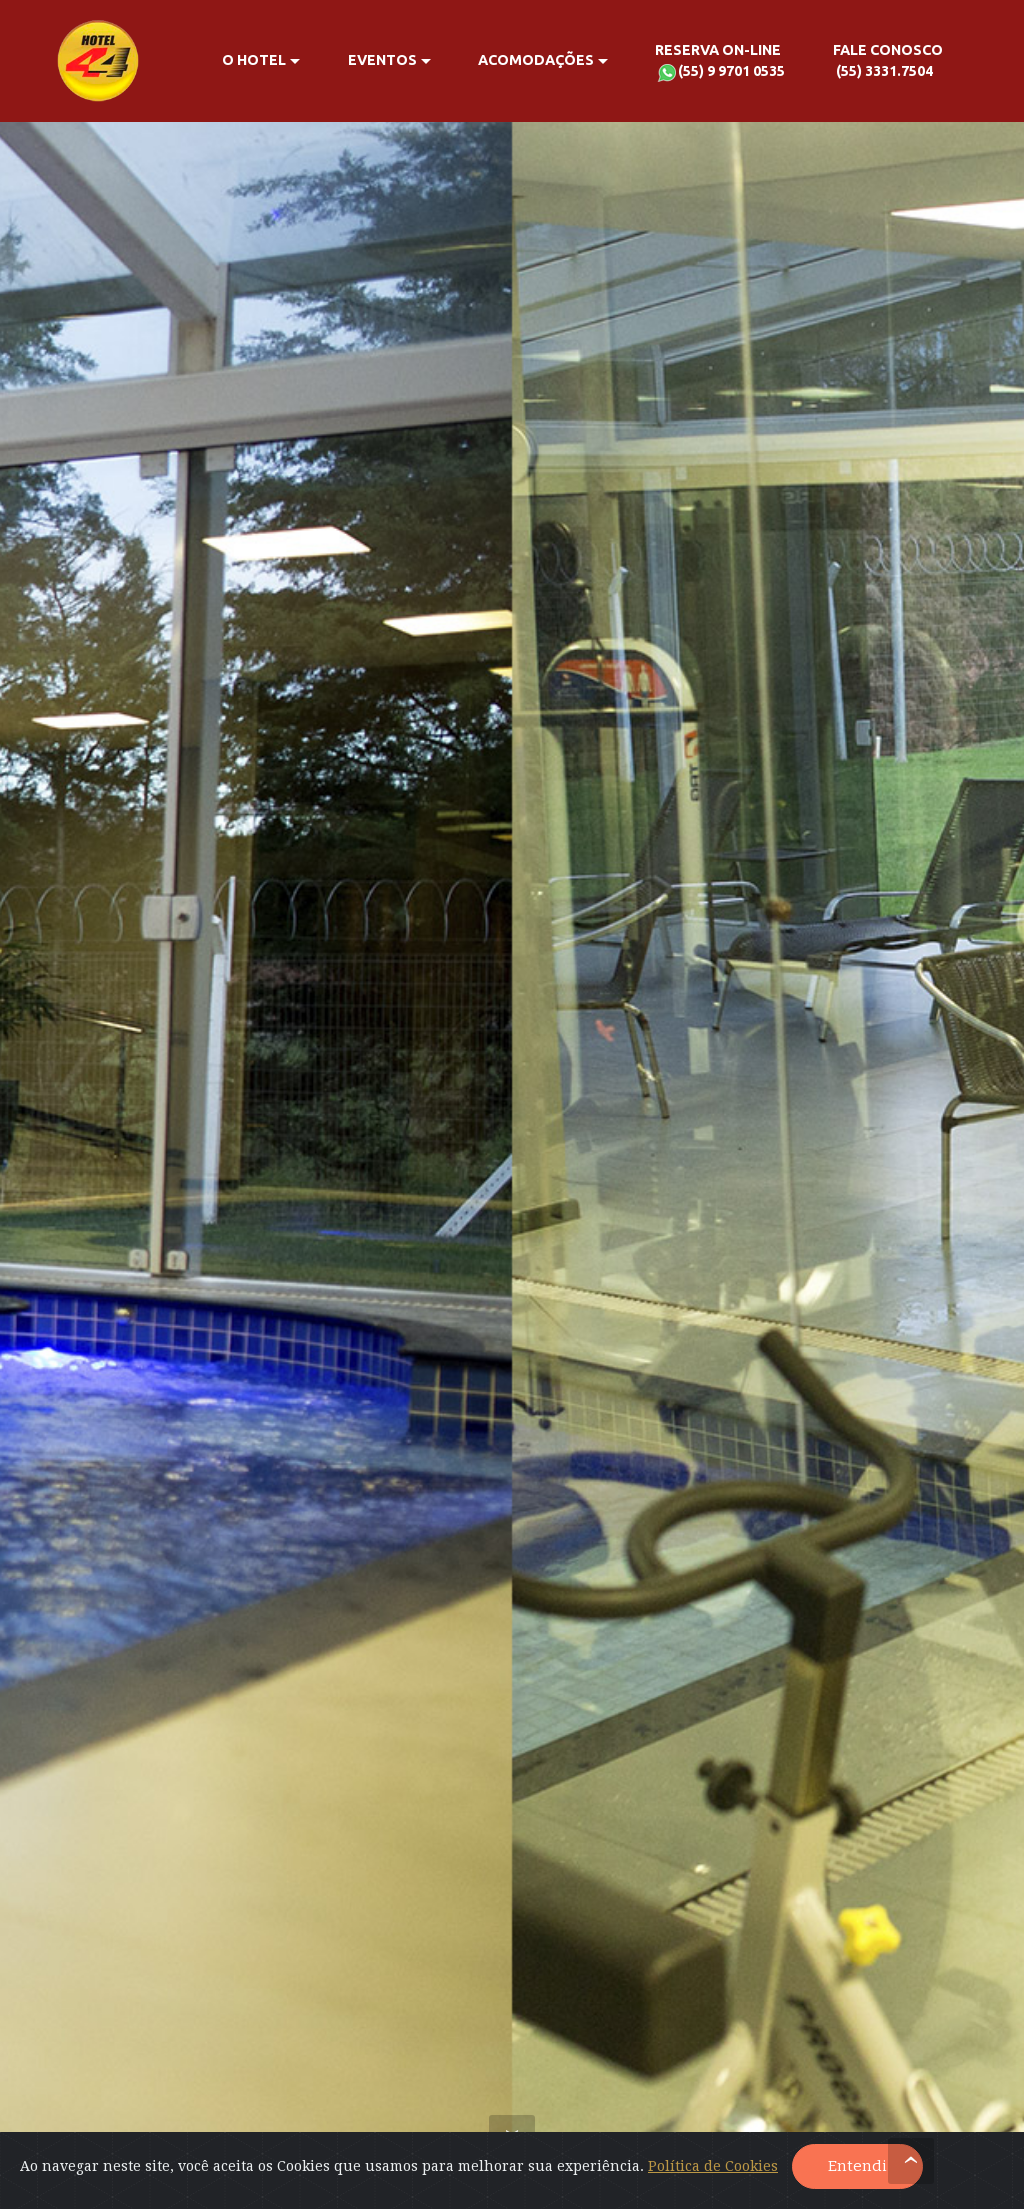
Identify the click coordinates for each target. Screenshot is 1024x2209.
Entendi (857, 2166)
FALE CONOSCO (888, 62)
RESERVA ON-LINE (720, 62)
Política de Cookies (713, 2166)
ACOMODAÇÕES (536, 60)
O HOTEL (254, 60)
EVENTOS (382, 60)
